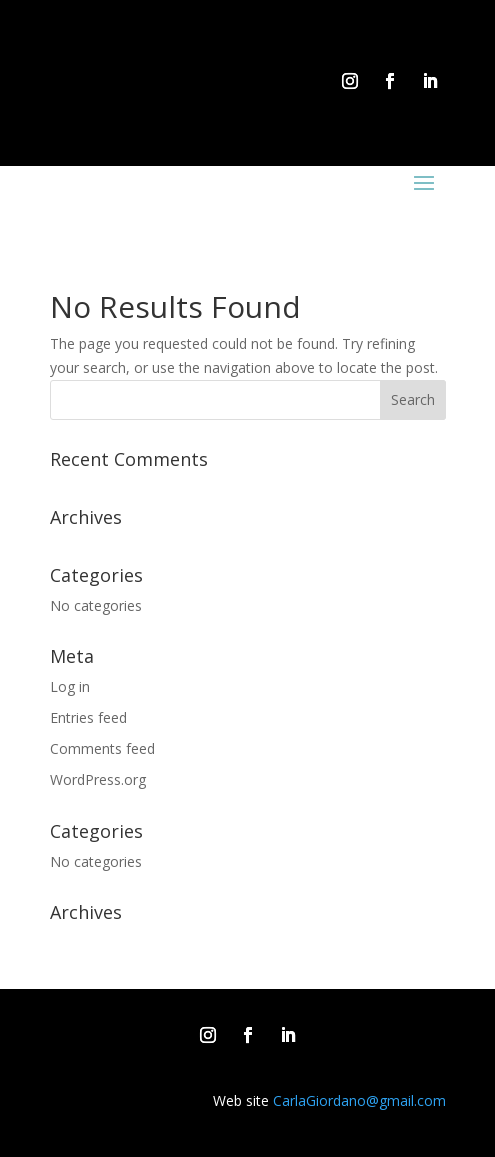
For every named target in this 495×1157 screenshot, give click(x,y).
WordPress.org (98, 779)
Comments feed (102, 748)
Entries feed (88, 717)
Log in (70, 686)
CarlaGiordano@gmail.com (359, 1100)
